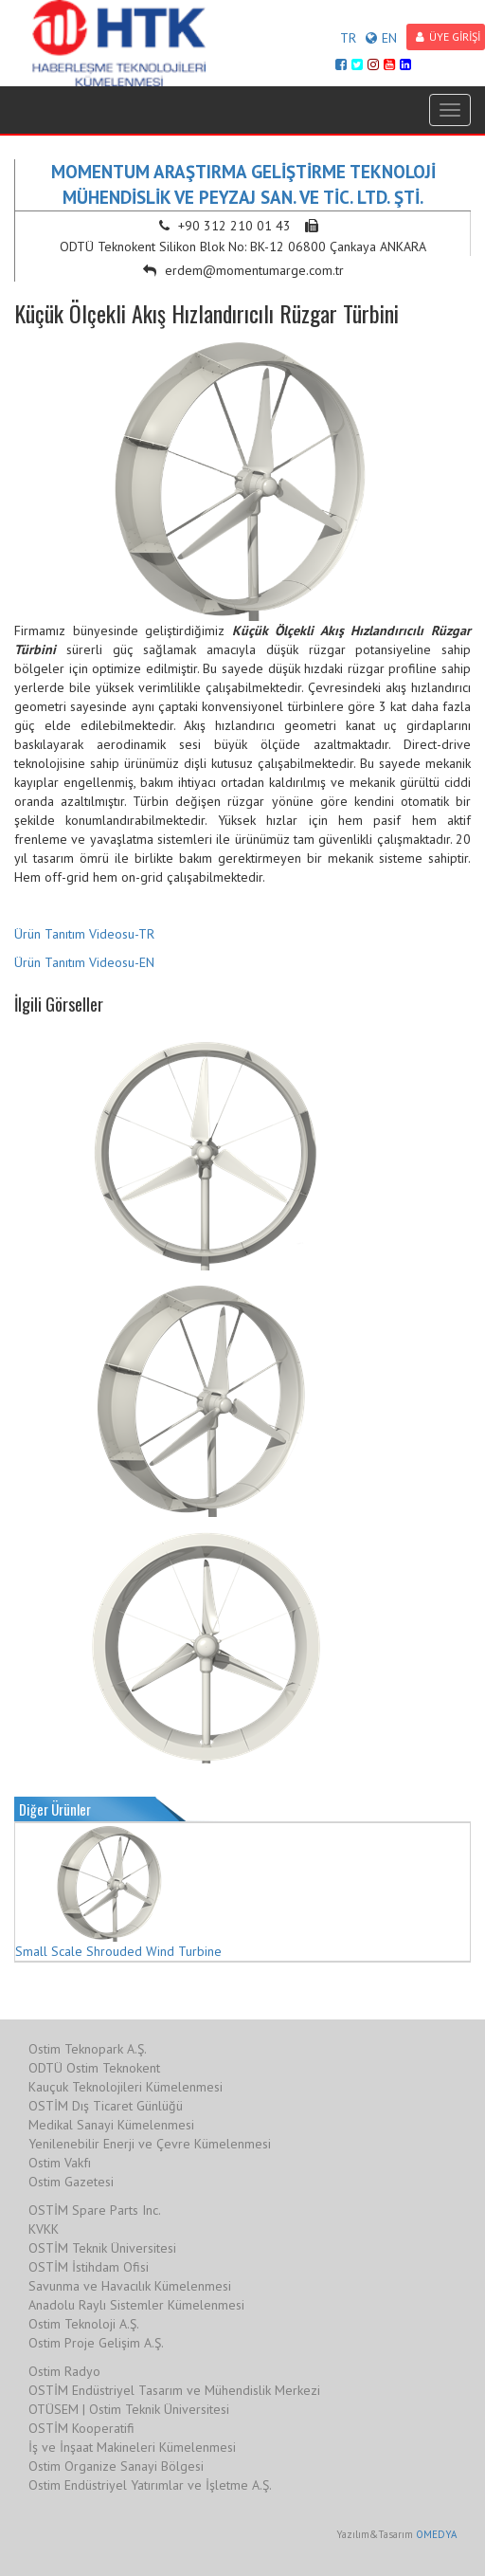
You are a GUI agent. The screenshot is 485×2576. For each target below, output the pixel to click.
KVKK (43, 2229)
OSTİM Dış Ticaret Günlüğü (105, 2105)
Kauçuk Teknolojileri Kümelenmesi (125, 2086)
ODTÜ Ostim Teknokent (94, 2067)
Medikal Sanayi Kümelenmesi (111, 2124)
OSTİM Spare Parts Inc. (94, 2210)
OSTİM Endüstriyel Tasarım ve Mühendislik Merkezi (174, 2390)
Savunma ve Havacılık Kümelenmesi (129, 2285)
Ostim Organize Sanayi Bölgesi (116, 2466)
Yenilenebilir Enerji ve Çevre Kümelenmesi (149, 2143)
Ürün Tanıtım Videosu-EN (84, 962)
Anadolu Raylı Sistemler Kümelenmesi (136, 2304)
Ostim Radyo (64, 2371)
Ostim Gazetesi (71, 2181)
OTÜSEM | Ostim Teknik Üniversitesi (128, 2409)
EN (381, 37)
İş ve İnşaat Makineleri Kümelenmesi (132, 2447)
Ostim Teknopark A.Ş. (87, 2048)
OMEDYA (436, 2534)
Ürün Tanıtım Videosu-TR (84, 933)
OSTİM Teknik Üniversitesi (102, 2247)
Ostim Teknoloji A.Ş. (83, 2323)
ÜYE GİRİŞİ (448, 36)
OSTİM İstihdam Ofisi (88, 2266)
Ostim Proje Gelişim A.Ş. (96, 2342)
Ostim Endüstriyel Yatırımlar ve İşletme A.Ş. (150, 2485)
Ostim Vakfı (59, 2162)
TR (348, 37)
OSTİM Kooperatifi (81, 2428)
